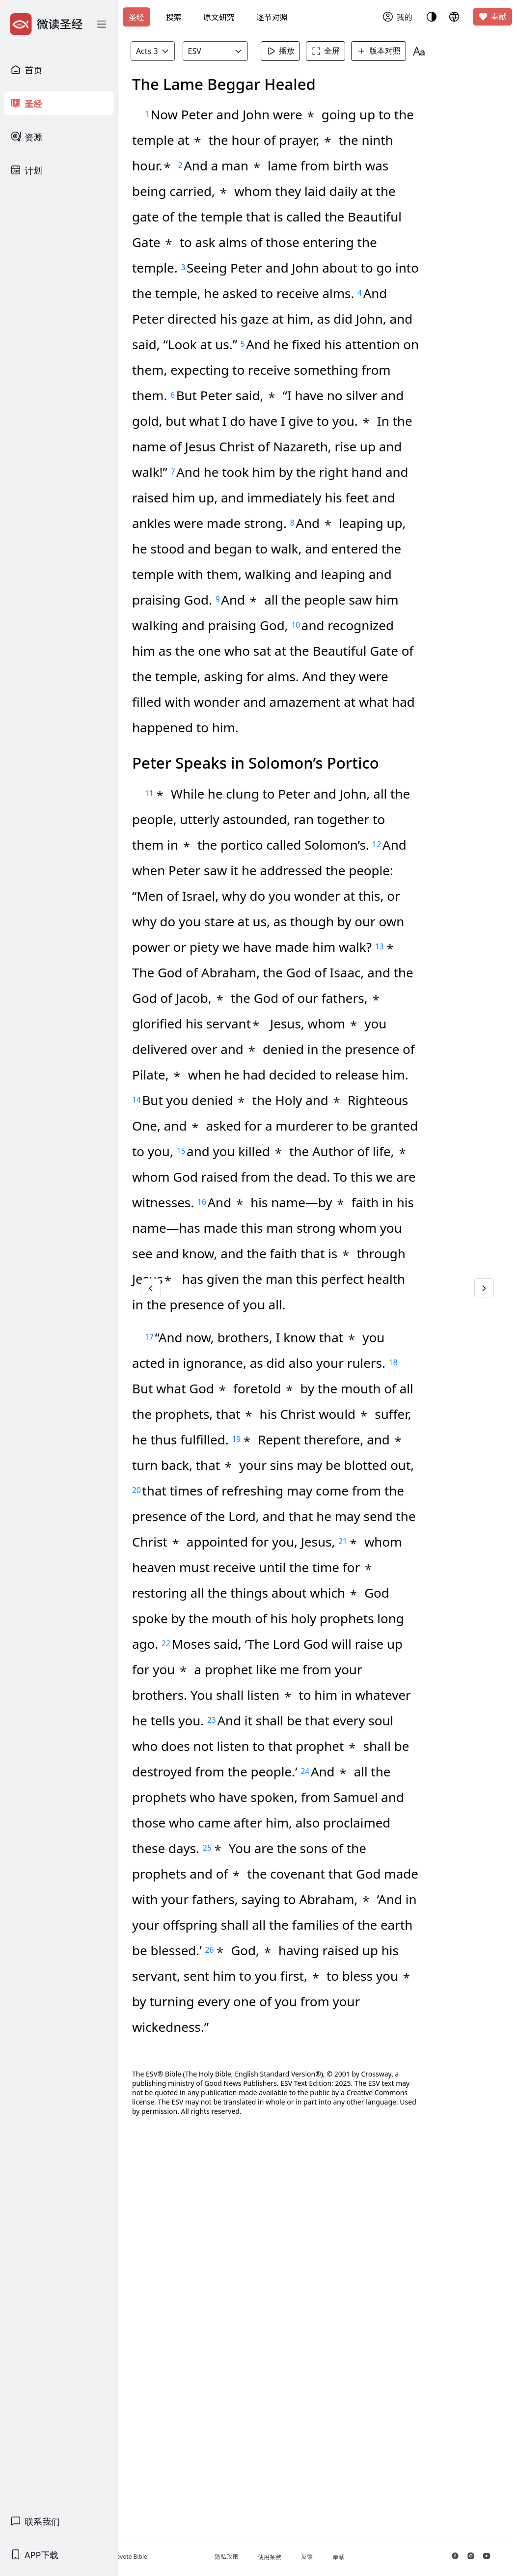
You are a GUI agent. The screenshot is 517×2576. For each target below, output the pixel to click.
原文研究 (219, 17)
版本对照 (407, 51)
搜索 (174, 17)
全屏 (354, 51)
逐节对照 (272, 17)
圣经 (136, 17)
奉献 (492, 17)
